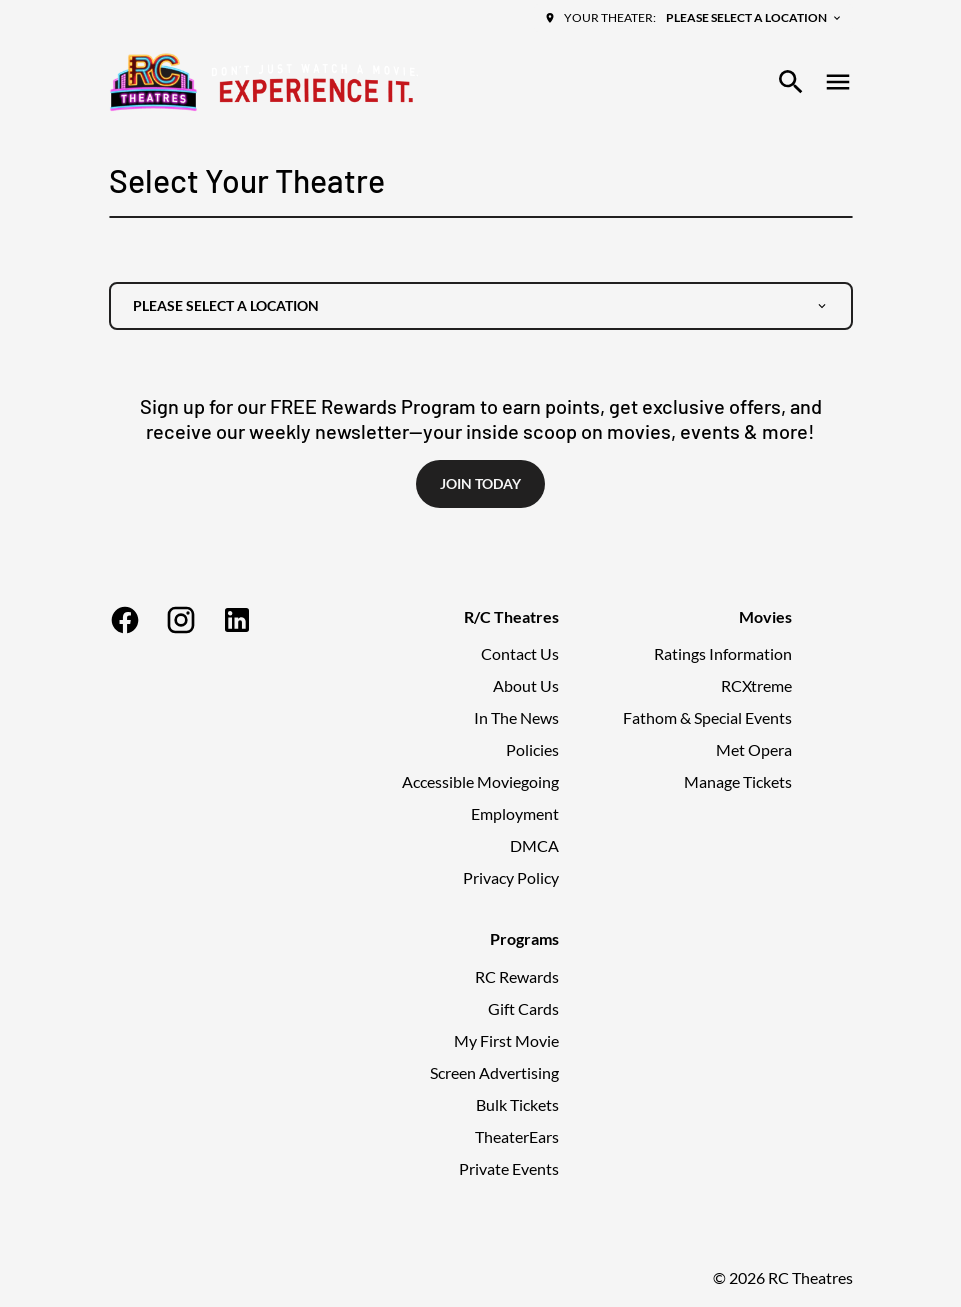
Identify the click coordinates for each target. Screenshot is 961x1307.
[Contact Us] (520, 654)
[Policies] (532, 750)
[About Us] (526, 686)
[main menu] (838, 82)
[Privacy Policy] (511, 878)
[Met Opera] (754, 750)
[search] (791, 82)
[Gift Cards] (523, 1009)
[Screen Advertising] (494, 1073)
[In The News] (516, 718)
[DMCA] (534, 846)
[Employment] (515, 814)
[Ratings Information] (723, 654)
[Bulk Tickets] (517, 1105)
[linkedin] (237, 620)
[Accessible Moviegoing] (480, 782)
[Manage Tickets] (738, 782)
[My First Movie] (506, 1041)
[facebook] (125, 620)
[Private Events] (509, 1169)
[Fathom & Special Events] (707, 718)
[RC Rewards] (517, 977)
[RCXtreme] (756, 686)
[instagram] (181, 620)
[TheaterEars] (517, 1137)
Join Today (480, 483)
